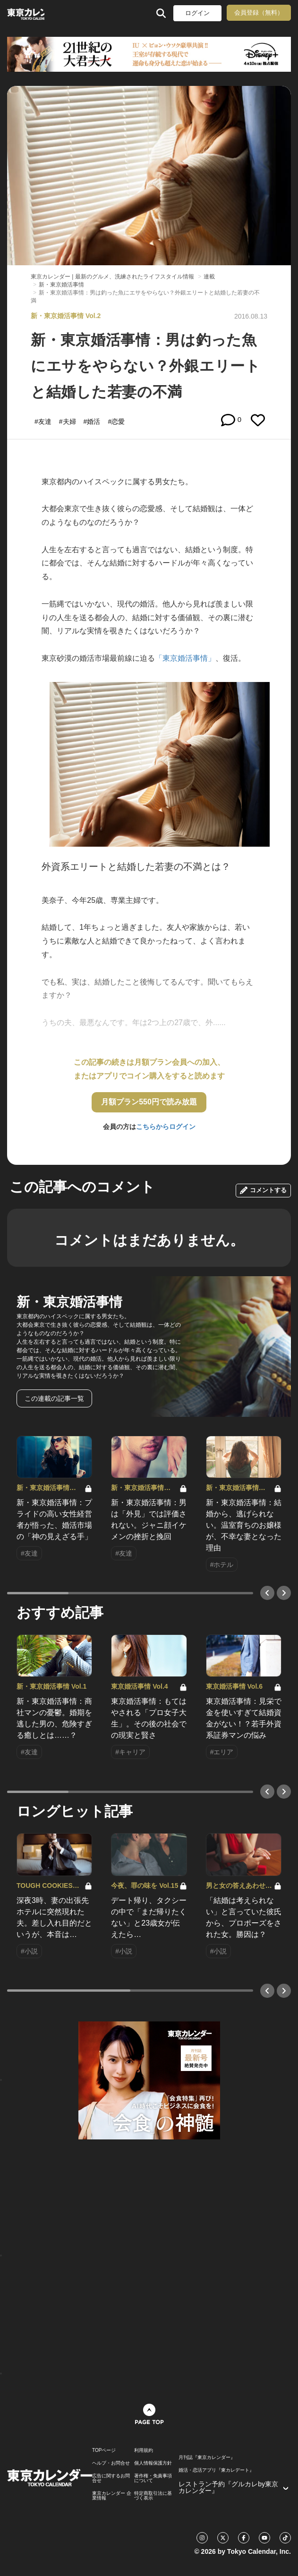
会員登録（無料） (258, 12)
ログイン (197, 13)
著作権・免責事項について (153, 2478)
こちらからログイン (166, 1126)
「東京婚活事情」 (185, 658)
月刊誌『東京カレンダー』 (207, 2457)
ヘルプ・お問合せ (111, 2463)
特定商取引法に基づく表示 (153, 2495)
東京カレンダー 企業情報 (111, 2495)
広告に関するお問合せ (111, 2478)
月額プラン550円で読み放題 (149, 1102)
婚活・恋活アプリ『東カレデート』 (216, 2470)
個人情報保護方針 (153, 2463)
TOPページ (104, 2450)
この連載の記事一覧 (54, 1398)
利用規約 (143, 2450)
